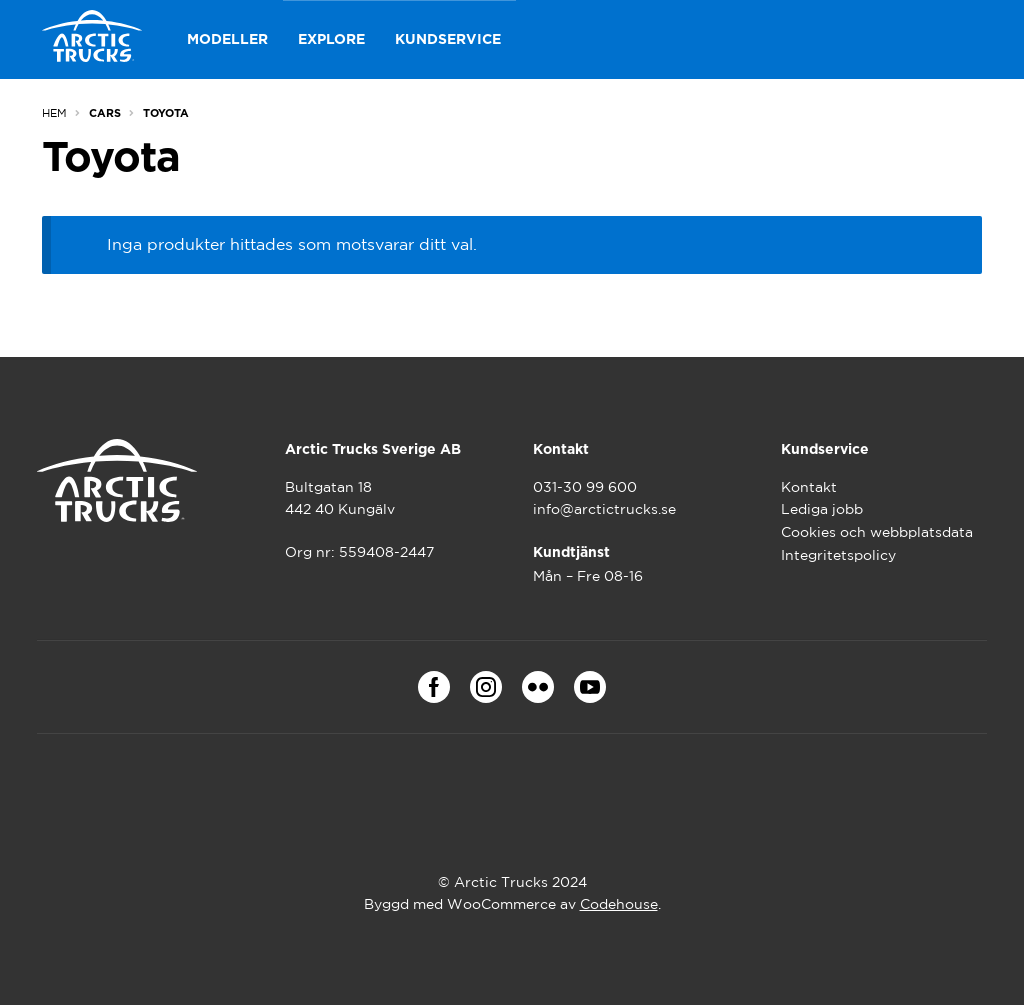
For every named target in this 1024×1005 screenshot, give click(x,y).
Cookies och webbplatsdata (877, 532)
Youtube (590, 687)
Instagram (486, 687)
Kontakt (809, 487)
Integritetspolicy (838, 555)
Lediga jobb (822, 509)
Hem (54, 113)
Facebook (434, 687)
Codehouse (619, 904)
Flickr (538, 687)
